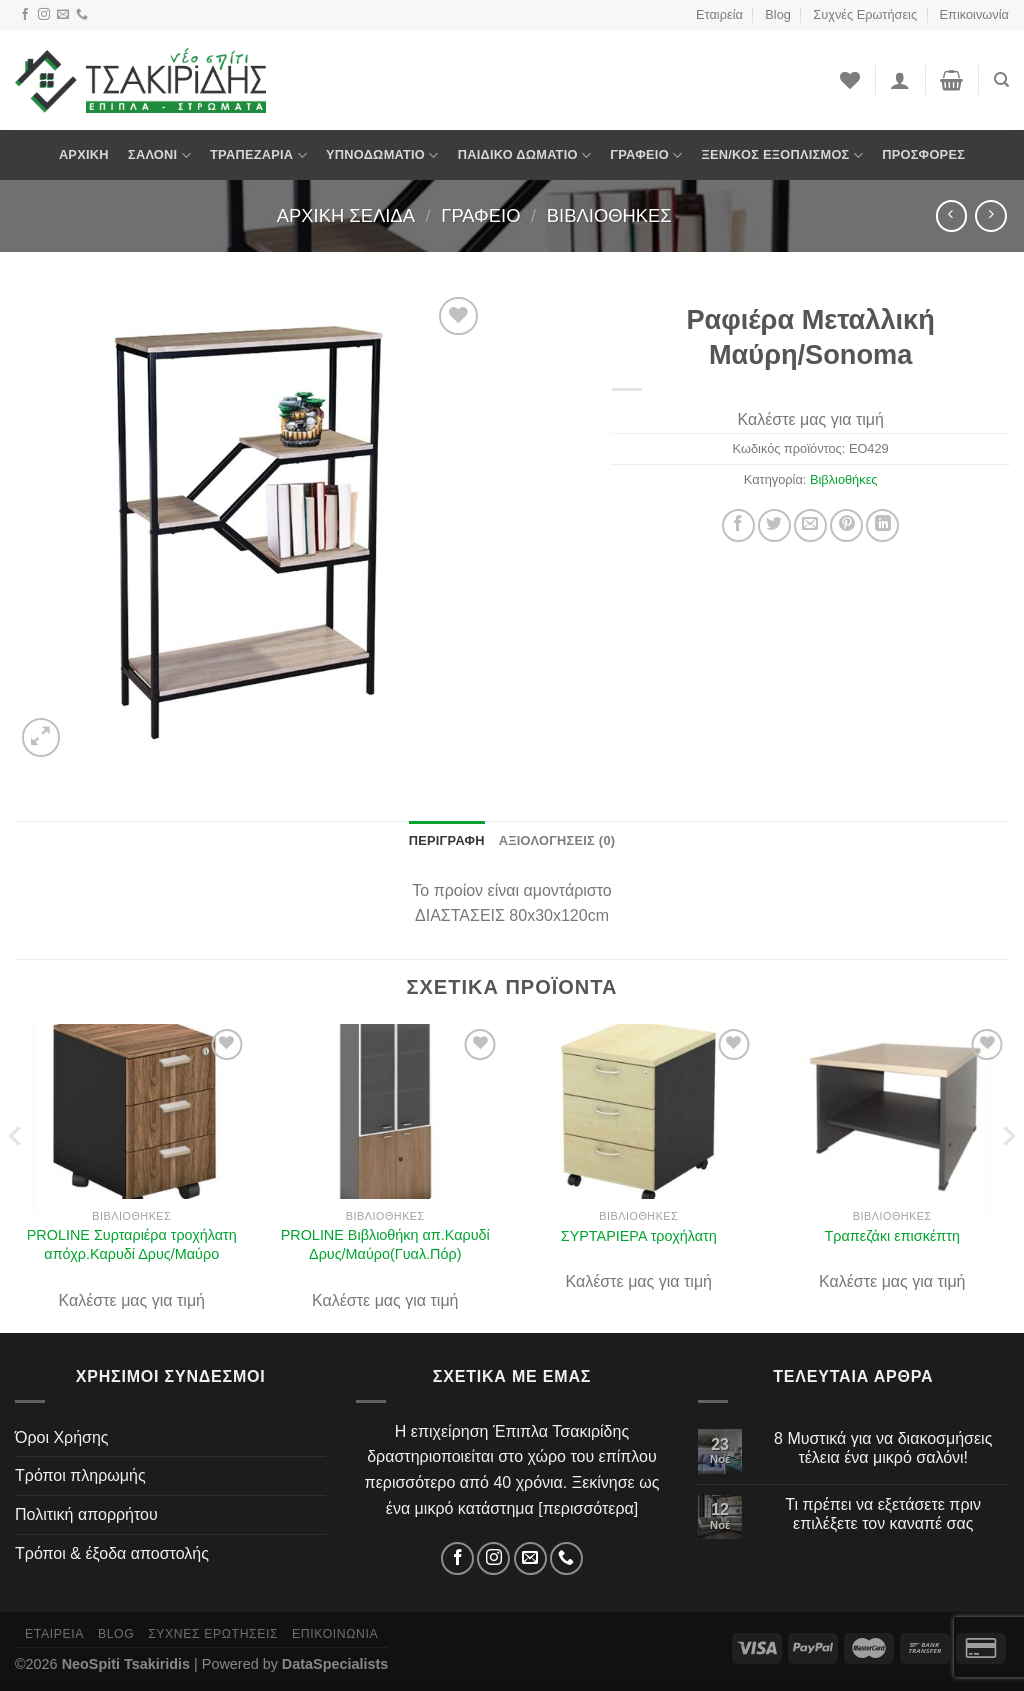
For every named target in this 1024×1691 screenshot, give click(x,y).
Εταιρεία (719, 14)
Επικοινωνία (974, 14)
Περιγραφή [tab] (447, 840)
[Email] (63, 15)
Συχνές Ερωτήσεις (865, 14)
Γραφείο (646, 155)
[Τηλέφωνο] (82, 15)
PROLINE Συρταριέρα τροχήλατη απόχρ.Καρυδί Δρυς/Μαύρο (132, 1244)
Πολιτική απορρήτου (86, 1514)
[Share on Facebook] (738, 525)
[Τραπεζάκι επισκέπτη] (892, 1111)
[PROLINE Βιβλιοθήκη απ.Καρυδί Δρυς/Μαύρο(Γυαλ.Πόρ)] (385, 1111)
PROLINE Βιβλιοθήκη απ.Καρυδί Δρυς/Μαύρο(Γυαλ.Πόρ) (385, 1244)
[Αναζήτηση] (1001, 80)
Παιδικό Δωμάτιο (524, 155)
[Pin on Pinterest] (846, 525)
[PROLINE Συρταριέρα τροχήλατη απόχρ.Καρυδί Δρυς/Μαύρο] (132, 1111)
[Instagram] (44, 15)
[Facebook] (25, 15)
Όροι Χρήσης (62, 1437)
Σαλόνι (159, 155)
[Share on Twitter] (774, 525)
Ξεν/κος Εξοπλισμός (782, 155)
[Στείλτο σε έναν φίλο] (810, 525)
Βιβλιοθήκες (609, 215)
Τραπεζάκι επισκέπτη (892, 1236)
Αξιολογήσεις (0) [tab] (557, 840)
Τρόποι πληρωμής (80, 1475)
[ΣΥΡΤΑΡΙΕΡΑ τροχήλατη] (639, 1111)
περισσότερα (588, 1508)
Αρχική (84, 154)
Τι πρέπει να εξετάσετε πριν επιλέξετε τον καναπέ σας (883, 1514)
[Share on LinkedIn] (882, 525)
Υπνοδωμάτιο (382, 155)
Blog (778, 14)
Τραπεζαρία (258, 155)
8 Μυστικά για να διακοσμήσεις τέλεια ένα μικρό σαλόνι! (883, 1448)
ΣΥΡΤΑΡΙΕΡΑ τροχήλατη (639, 1236)
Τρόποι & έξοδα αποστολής (112, 1553)
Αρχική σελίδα (346, 215)
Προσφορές (923, 154)
